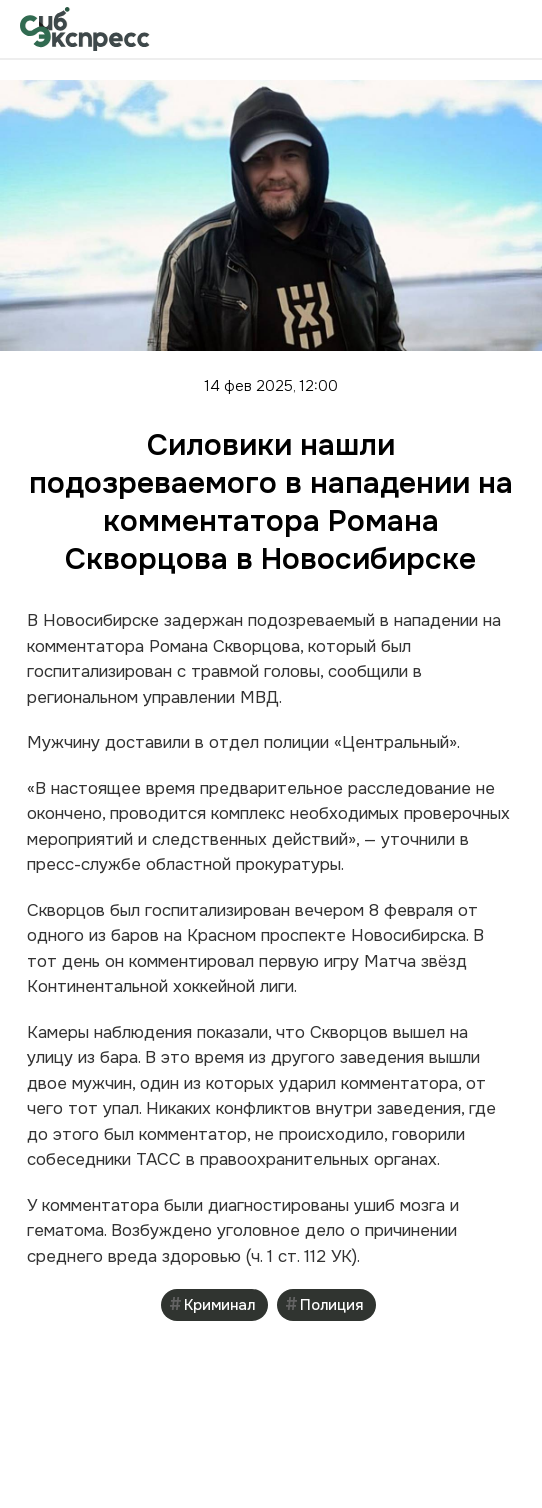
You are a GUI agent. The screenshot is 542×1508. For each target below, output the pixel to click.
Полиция (331, 1305)
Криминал (219, 1305)
